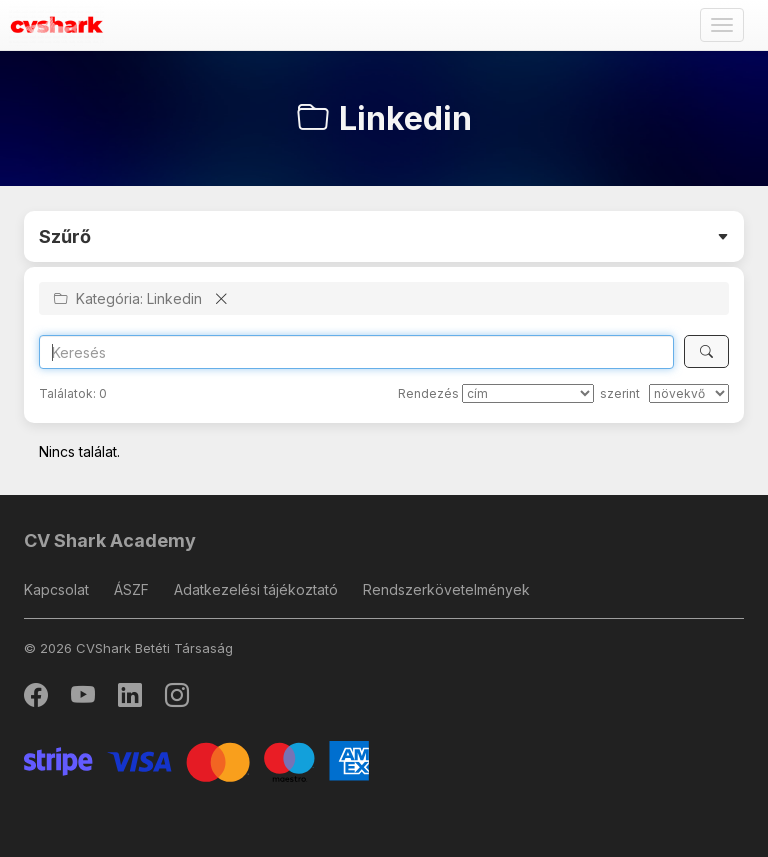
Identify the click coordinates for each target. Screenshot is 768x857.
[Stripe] (196, 759)
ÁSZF (131, 589)
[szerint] (689, 393)
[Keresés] (706, 351)
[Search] (356, 352)
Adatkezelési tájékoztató (256, 589)
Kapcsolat (56, 589)
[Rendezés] (528, 393)
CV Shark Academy (110, 540)
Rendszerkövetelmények (446, 589)
